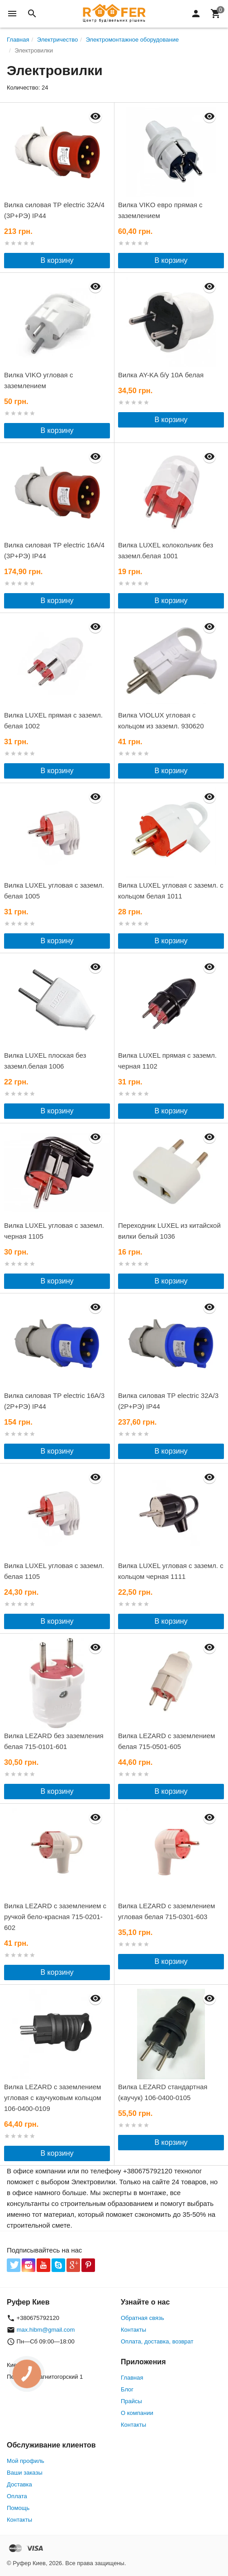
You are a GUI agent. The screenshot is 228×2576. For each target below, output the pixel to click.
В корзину (56, 260)
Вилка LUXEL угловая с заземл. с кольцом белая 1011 (170, 890)
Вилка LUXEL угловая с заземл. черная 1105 (54, 1230)
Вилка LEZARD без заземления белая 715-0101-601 (54, 1741)
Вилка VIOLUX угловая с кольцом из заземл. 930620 (161, 720)
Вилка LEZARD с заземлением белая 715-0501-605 (166, 1741)
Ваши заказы (25, 2472)
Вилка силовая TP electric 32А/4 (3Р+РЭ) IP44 (54, 210)
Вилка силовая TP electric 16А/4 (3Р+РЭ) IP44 (54, 550)
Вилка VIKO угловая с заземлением (38, 380)
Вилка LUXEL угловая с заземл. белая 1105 (54, 1571)
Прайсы (131, 2401)
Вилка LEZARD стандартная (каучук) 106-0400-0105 (162, 2092)
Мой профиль (25, 2460)
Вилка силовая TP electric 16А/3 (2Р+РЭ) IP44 (54, 1401)
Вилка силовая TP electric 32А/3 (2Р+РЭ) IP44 (168, 1401)
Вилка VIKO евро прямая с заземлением (160, 210)
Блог (127, 2389)
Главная (132, 2377)
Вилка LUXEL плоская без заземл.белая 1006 (45, 1060)
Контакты (133, 2329)
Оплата (17, 2496)
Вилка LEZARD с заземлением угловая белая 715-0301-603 (166, 1911)
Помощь (18, 2508)
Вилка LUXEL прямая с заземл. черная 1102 (167, 1060)
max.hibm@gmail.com (46, 2329)
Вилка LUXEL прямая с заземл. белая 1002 (53, 720)
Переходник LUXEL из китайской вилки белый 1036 (169, 1230)
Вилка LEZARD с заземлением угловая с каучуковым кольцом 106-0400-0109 (52, 2097)
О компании (137, 2413)
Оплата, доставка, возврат (157, 2341)
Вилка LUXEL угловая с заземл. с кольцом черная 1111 (170, 1571)
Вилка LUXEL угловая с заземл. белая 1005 (54, 890)
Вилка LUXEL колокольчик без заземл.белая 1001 (165, 550)
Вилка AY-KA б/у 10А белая (161, 375)
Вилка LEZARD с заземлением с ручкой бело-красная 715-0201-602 (55, 1916)
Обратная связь (142, 2318)
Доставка (19, 2484)
